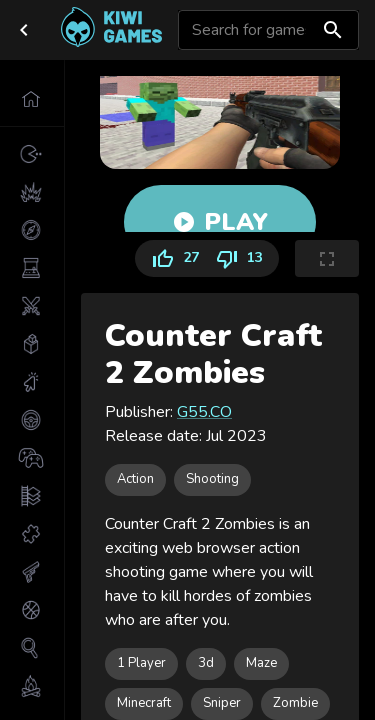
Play (220, 222)
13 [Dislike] (243, 258)
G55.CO (204, 412)
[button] (32, 99)
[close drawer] (24, 30)
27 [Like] (171, 258)
